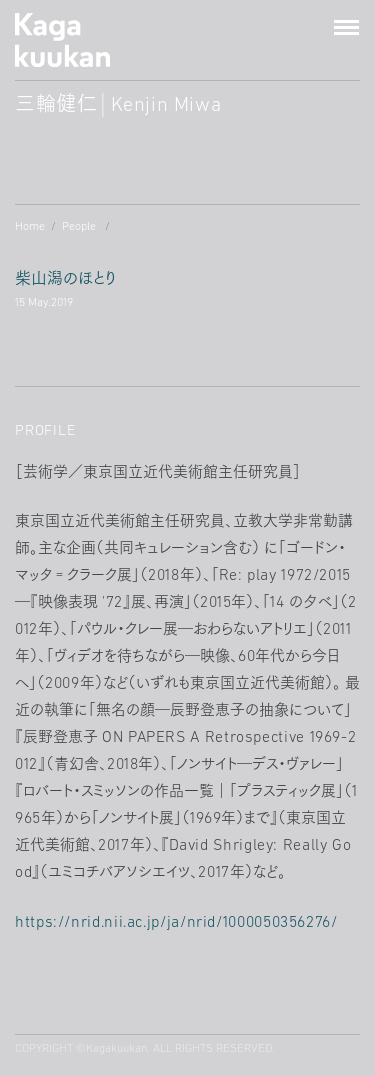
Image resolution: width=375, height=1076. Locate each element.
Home (30, 227)
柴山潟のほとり (65, 292)
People (79, 227)
